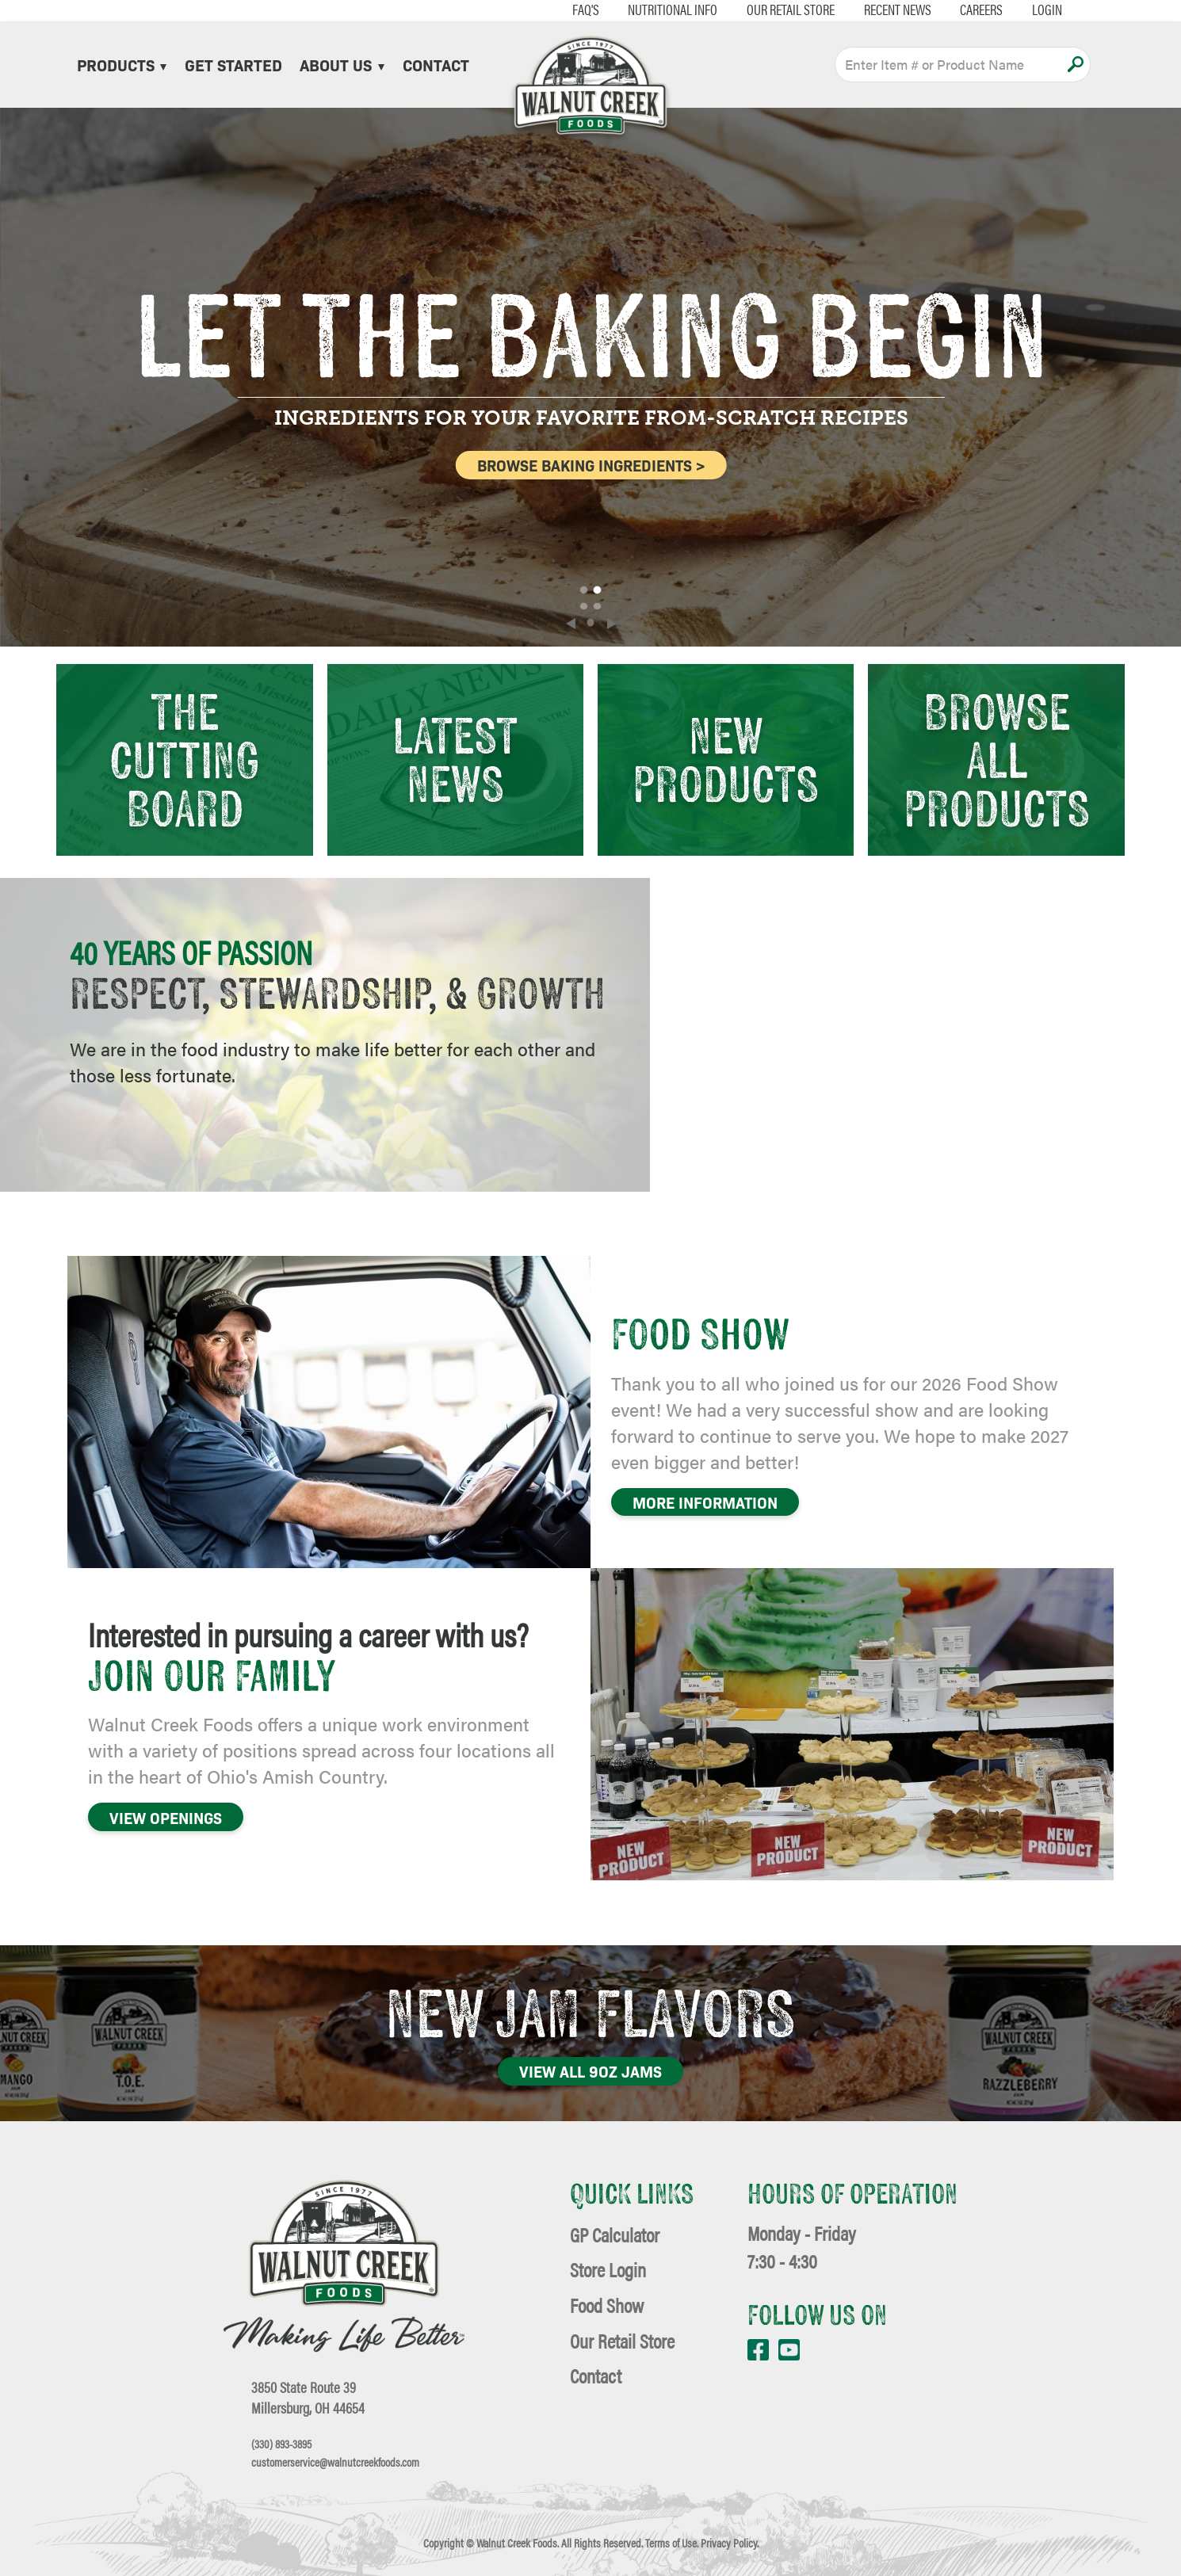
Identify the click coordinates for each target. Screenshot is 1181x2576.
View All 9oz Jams (590, 2071)
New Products (726, 759)
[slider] (590, 377)
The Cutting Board (184, 759)
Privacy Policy (729, 2543)
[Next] (612, 623)
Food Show (607, 2305)
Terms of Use (671, 2543)
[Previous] (570, 623)
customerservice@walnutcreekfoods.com (335, 2462)
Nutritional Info (672, 9)
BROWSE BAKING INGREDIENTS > (593, 464)
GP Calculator (614, 2234)
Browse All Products (997, 759)
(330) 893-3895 (281, 2444)
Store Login (608, 2269)
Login (1047, 9)
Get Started (233, 64)
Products (121, 64)
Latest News (455, 759)
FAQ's (585, 9)
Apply (1075, 64)
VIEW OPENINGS (165, 1817)
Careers (981, 9)
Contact (436, 64)
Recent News (897, 9)
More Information (705, 1502)
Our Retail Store (791, 9)
